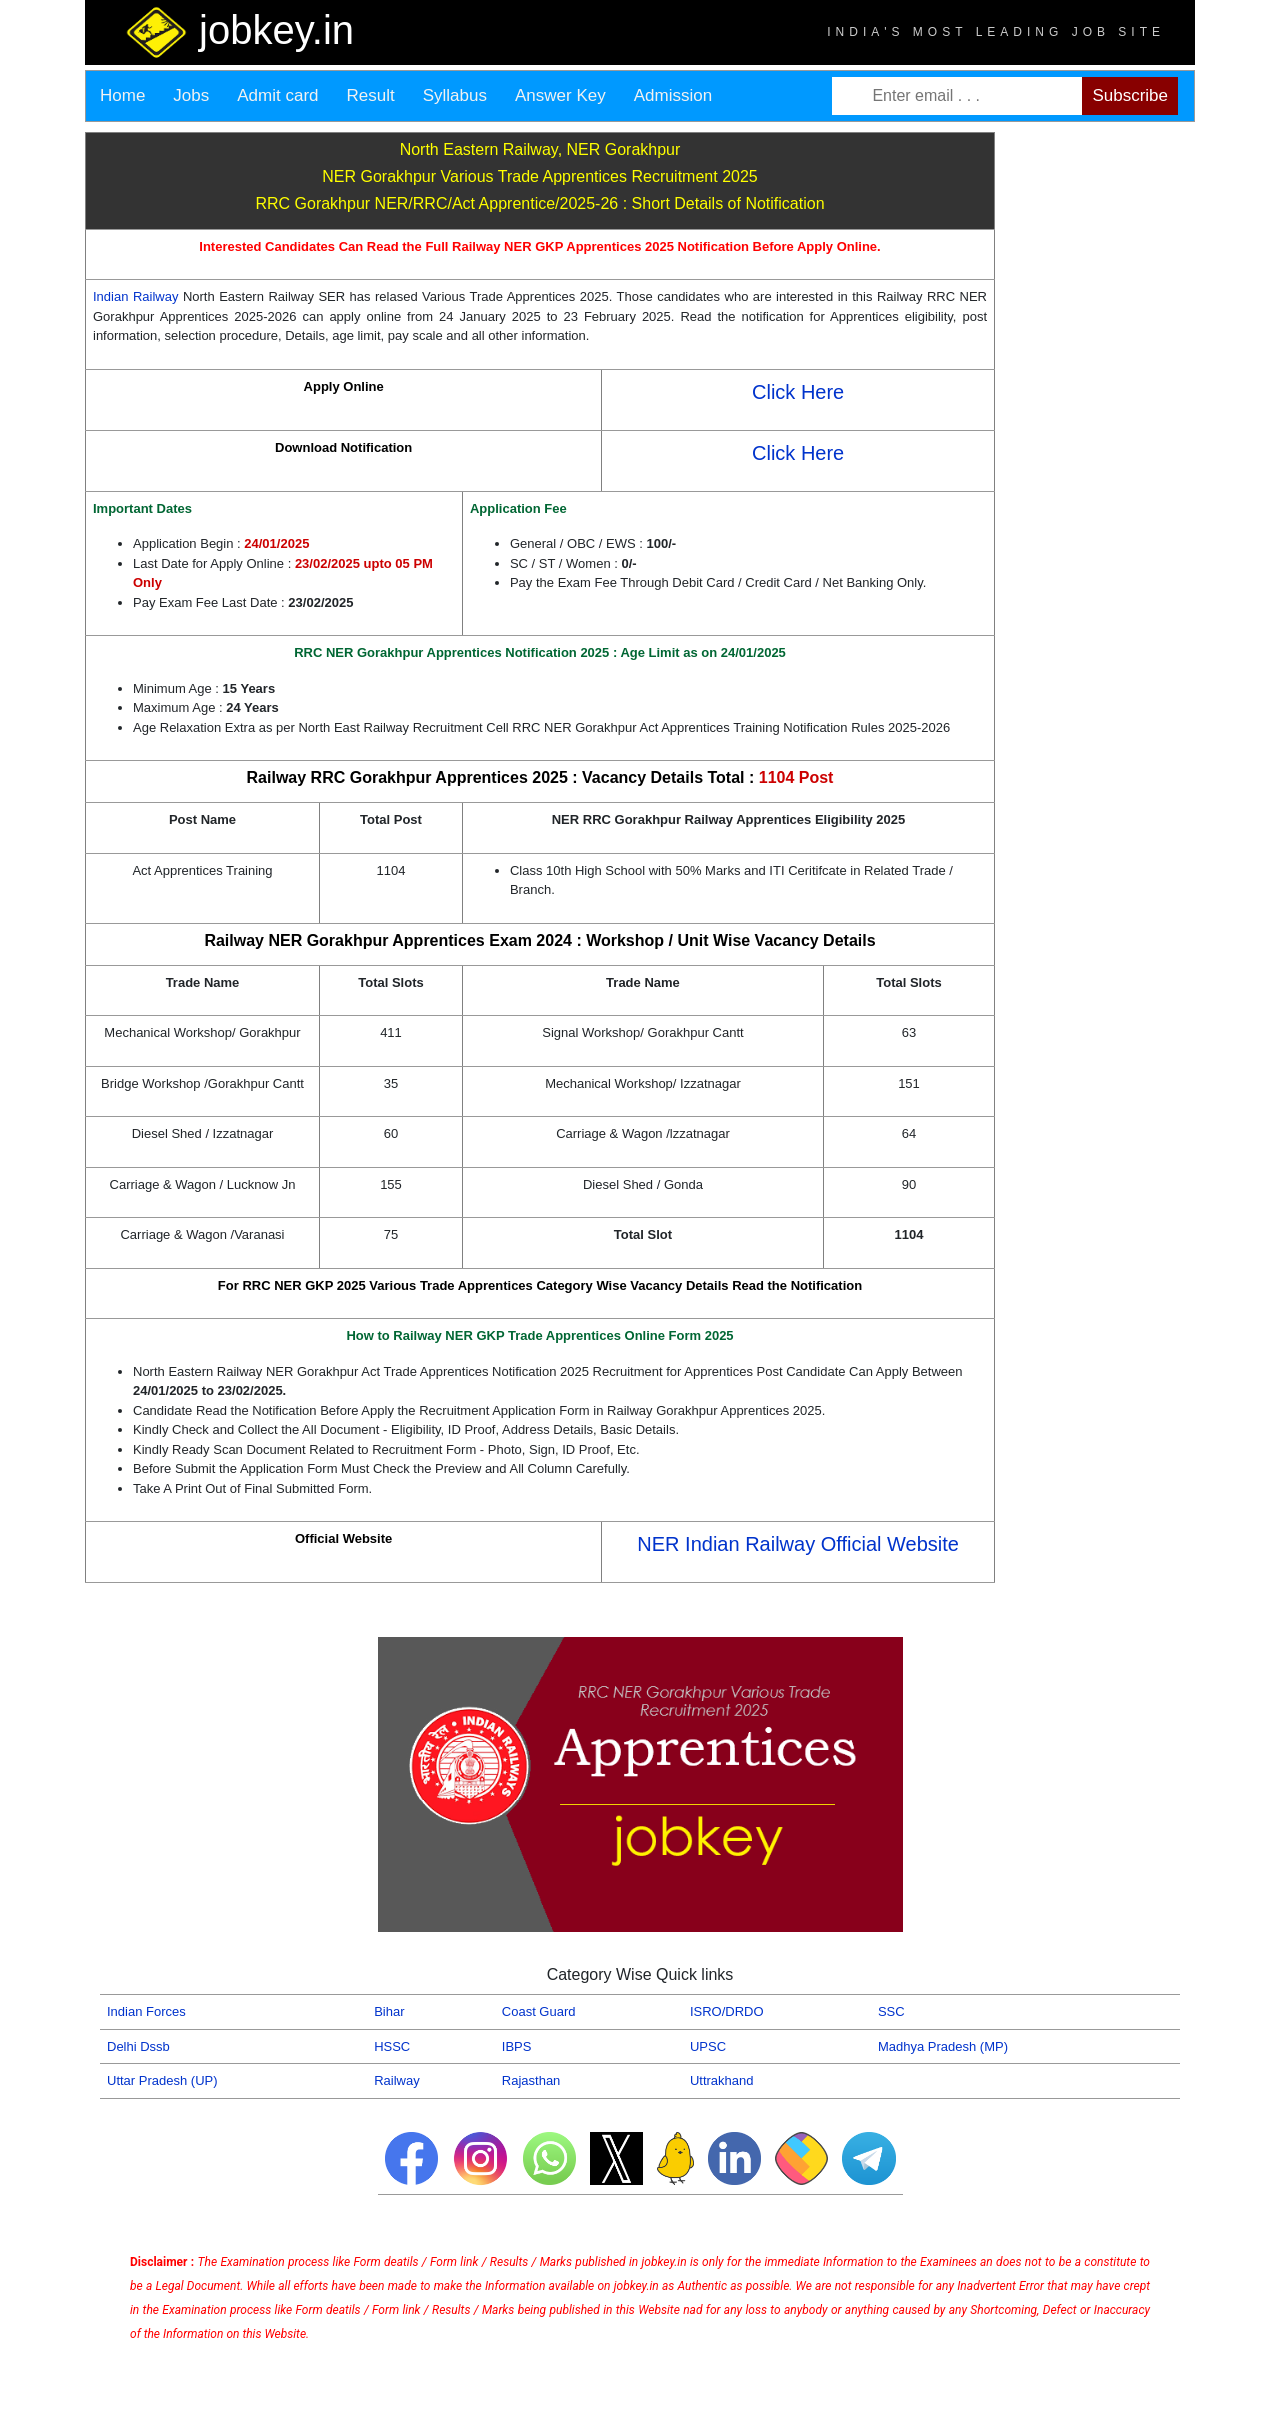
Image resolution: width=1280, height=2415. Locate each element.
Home (122, 95)
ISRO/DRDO (727, 2011)
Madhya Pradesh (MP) (943, 2046)
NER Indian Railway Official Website (798, 1544)
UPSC (708, 2046)
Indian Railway (138, 296)
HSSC (392, 2046)
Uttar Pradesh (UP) (162, 2080)
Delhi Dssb (138, 2046)
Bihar (389, 2011)
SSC (891, 2011)
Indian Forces (146, 2011)
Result (371, 95)
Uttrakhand (722, 2080)
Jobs (191, 95)
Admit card (277, 95)
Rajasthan (531, 2080)
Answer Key (560, 95)
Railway (397, 2080)
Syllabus (455, 95)
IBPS (517, 2046)
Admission (673, 95)
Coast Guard (539, 2011)
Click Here (798, 392)
